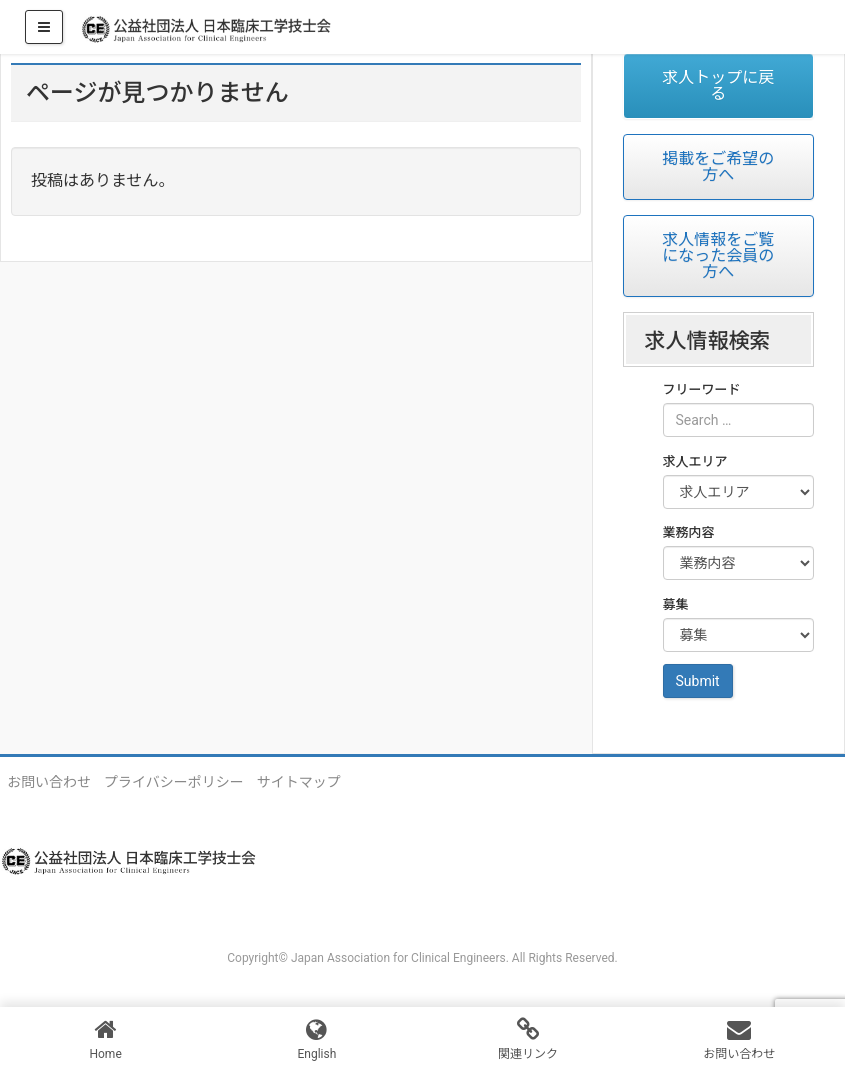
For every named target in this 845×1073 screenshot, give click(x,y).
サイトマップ (299, 782)
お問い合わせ (49, 782)
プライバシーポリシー (174, 782)
